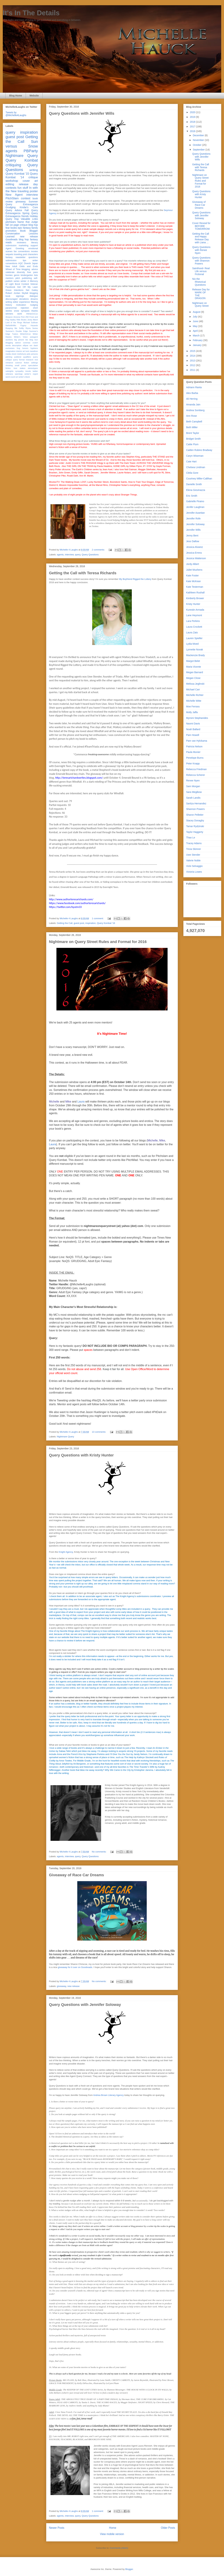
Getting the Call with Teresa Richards (82, 573)
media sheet (11, 354)
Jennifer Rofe (193, 518)
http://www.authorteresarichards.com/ (71, 899)
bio (26, 340)
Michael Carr (193, 689)
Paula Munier (193, 752)
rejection (25, 308)
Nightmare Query (65, 1436)
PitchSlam (12, 198)
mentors (10, 278)
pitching (9, 357)
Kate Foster (192, 575)
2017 (193, 126)
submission (11, 260)
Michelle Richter (195, 695)
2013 (193, 360)
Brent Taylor (192, 433)
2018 (193, 121)
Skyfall (25, 293)
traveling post (20, 254)
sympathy (19, 371)
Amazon (9, 317)
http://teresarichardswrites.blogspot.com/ (79, 777)
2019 (193, 117)
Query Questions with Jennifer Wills (81, 113)
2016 (193, 131)
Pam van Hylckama (196, 740)
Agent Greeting (15, 248)
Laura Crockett (194, 626)
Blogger (129, 2569)
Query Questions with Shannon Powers (201, 260)
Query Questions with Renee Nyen (201, 250)
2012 (193, 365)
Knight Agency (66, 1552)
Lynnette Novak (194, 649)
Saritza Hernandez (196, 803)
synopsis (25, 311)
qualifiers (27, 357)
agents (60, 554)
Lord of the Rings (14, 322)
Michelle (54, 1101)
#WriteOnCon (32, 314)
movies (34, 251)
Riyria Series (32, 328)
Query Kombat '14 (22, 175)
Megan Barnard (194, 672)
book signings (15, 296)
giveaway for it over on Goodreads (75, 1967)
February (198, 340)
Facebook (10, 287)
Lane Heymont (194, 615)
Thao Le (190, 837)
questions (33, 257)
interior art (20, 351)
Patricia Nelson (194, 746)
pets (28, 354)
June (196, 321)
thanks (34, 311)
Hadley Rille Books (18, 320)
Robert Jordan (13, 293)
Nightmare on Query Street (200, 304)
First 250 (25, 317)
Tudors (15, 334)
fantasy (9, 257)
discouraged (12, 299)
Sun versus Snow (22, 143)
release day (28, 184)
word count (10, 377)
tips (24, 260)
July (195, 316)
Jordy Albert (32, 320)
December (199, 135)
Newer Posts (56, 2527)
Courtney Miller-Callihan (199, 478)
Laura (81, 1101)
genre (16, 275)
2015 (193, 351)
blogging (34, 293)
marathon (34, 351)
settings (34, 363)
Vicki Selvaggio (194, 866)
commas (26, 343)
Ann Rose (191, 415)
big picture (19, 340)
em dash (34, 345)
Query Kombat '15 (17, 173)
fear (8, 227)
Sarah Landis (193, 797)
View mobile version (112, 2534)
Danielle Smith (194, 484)
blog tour (34, 340)
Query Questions (90, 554)
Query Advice (14, 210)
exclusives (10, 348)
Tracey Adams (194, 843)
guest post (79, 923)
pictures (34, 354)
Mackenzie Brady (195, 655)
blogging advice (13, 343)
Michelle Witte (193, 700)
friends (25, 216)
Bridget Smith (193, 438)
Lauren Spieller (194, 638)
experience (24, 302)
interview (69, 554)
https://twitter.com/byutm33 (65, 907)
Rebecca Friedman (196, 769)
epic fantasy (24, 227)
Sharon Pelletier (195, 814)
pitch (17, 278)
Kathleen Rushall (195, 592)
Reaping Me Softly (15, 328)
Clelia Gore (192, 472)
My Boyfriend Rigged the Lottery (135, 579)
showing (9, 365)
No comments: (99, 1851)
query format (19, 360)
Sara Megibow (194, 792)
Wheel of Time (13, 269)
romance (9, 363)
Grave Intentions (14, 290)
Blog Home (15, 95)
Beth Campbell (194, 421)
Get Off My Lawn (27, 287)
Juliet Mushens (194, 569)
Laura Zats (192, 632)
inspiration (90, 923)
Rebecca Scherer (195, 775)
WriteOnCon (25, 334)
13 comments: (99, 1432)
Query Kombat (22, 160)
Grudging (11, 207)
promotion (11, 230)
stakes (22, 368)
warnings (19, 374)
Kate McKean (193, 581)
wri (17, 377)
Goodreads (12, 239)
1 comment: (98, 918)
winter (23, 281)
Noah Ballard (193, 729)
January (197, 345)
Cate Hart (191, 461)
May (195, 326)
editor (15, 302)
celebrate (10, 272)
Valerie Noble (193, 860)
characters (33, 254)
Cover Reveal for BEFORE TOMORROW (201, 226)
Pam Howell (192, 735)
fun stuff (23, 187)
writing (34, 170)
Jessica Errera (194, 552)
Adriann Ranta (194, 387)
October (197, 145)
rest (36, 360)
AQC (20, 263)
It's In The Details (31, 13)
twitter (35, 371)
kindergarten (27, 275)
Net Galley (32, 290)
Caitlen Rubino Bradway (199, 450)
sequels (9, 254)
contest (25, 198)
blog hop (24, 239)
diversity (21, 272)
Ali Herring (191, 398)
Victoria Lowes (194, 871)
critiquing (13, 165)
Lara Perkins (193, 621)
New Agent (14, 194)
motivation (21, 305)
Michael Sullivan (30, 322)
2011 (193, 370)
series (16, 281)
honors (25, 348)
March (196, 335)
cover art (30, 180)
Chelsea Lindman (195, 467)
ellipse (25, 345)
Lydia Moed (192, 643)
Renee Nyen (193, 780)
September (199, 149)
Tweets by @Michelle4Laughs (16, 114)
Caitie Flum (192, 444)
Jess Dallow (192, 541)
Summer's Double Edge (17, 331)
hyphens (34, 348)
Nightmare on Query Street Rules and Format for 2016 (98, 942)
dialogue (34, 296)
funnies (9, 275)
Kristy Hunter (193, 604)
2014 (193, 355)
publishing (27, 278)
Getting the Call (65, 923)
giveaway (61, 1986)
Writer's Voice (21, 337)
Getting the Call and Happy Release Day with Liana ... (200, 238)
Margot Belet (193, 661)
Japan (35, 263)
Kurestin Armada (195, 609)
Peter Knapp (193, 763)
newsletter (21, 257)
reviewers (21, 242)
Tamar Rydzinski (195, 826)
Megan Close (193, 678)
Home (112, 2527)
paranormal (11, 308)
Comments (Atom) (119, 2548)
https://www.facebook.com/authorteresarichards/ (77, 903)
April (195, 330)
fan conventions (22, 251)
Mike (68, 1101)
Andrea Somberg (195, 410)
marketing (23, 245)
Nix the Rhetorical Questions (199, 281)
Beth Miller (192, 427)
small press (20, 365)
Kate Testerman (194, 586)
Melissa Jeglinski (195, 683)
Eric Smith (191, 495)
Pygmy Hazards (29, 325)
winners (9, 314)
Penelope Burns (195, 757)
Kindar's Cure (29, 207)
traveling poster (28, 191)
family (34, 227)
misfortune (21, 354)
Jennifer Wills (193, 529)
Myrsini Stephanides (197, 718)
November (199, 140)
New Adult (11, 266)
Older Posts (168, 2527)
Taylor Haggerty (194, 832)
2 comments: (98, 549)
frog (18, 348)
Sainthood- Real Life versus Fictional (201, 271)
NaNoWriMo (11, 325)
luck (27, 351)
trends (28, 371)
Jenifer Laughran (195, 507)
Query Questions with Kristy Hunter (81, 1455)
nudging (34, 305)
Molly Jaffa (192, 712)
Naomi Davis (193, 723)
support (34, 245)
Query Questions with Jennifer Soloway (85, 2004)
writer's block (24, 377)
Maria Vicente (193, 666)
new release (73, 1986)
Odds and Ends (28, 266)
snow (16, 311)
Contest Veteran (29, 284)
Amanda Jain (193, 404)
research (30, 360)
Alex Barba (192, 393)
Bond (17, 284)
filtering (34, 302)
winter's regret (31, 374)
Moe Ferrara (193, 706)
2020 (193, 112)
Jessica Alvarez (194, 547)
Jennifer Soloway (195, 524)
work (19, 314)
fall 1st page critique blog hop (22, 224)
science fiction (22, 363)
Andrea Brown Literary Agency (108, 2095)
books (13, 227)
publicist (17, 357)
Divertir (27, 263)
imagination (10, 351)
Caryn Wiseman (195, 455)
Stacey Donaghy (195, 820)
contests (11, 187)
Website (34, 95)
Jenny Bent (192, 535)
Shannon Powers (195, 809)
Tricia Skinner (193, 849)
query (78, 554)
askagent (34, 337)
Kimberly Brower (195, 598)
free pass (32, 272)
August (197, 312)
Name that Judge (27, 222)
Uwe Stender (193, 854)
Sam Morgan (193, 786)
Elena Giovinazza (195, 490)
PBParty (31, 151)
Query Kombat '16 (106, 923)
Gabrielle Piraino (195, 501)
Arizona (17, 317)
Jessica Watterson (196, 558)
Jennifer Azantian (195, 512)
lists (36, 275)
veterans (9, 374)
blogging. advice (30, 269)
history (9, 305)
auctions (9, 340)
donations (24, 299)
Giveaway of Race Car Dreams (76, 1875)
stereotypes (33, 368)
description (16, 345)
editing (10, 184)
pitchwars (11, 222)
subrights (9, 371)
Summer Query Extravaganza (22, 203)
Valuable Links (29, 219)
